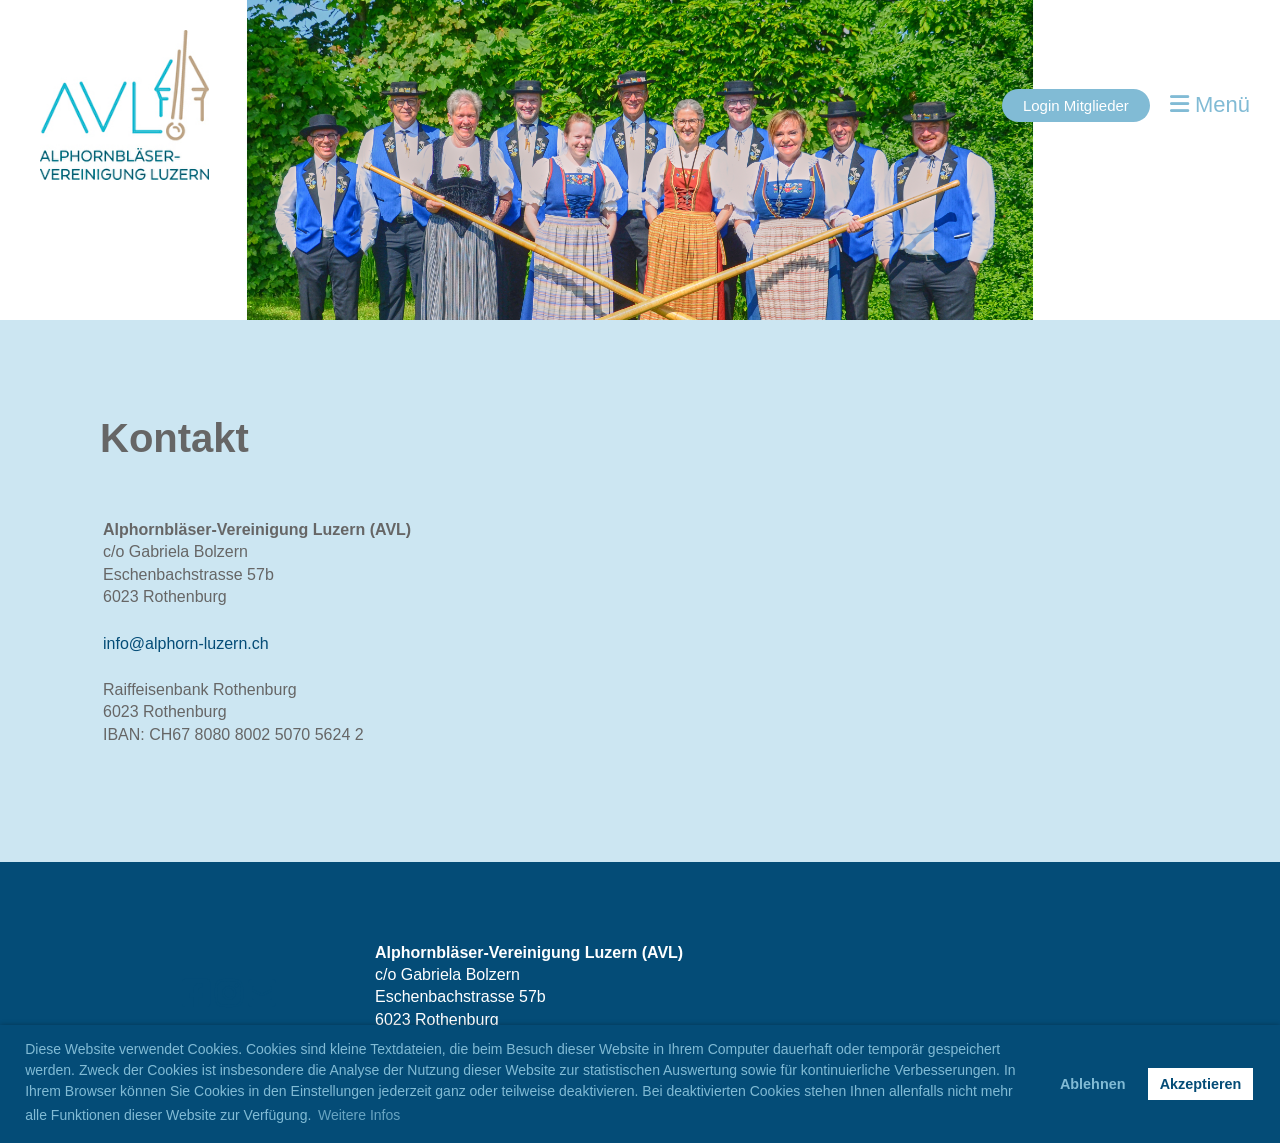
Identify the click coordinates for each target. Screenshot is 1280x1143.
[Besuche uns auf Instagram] (229, 994)
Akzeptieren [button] (1201, 1084)
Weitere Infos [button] (359, 1115)
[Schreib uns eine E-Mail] (262, 994)
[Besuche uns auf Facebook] (196, 994)
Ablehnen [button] (1093, 1084)
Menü (1210, 104)
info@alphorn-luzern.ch (186, 643)
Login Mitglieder (1076, 105)
